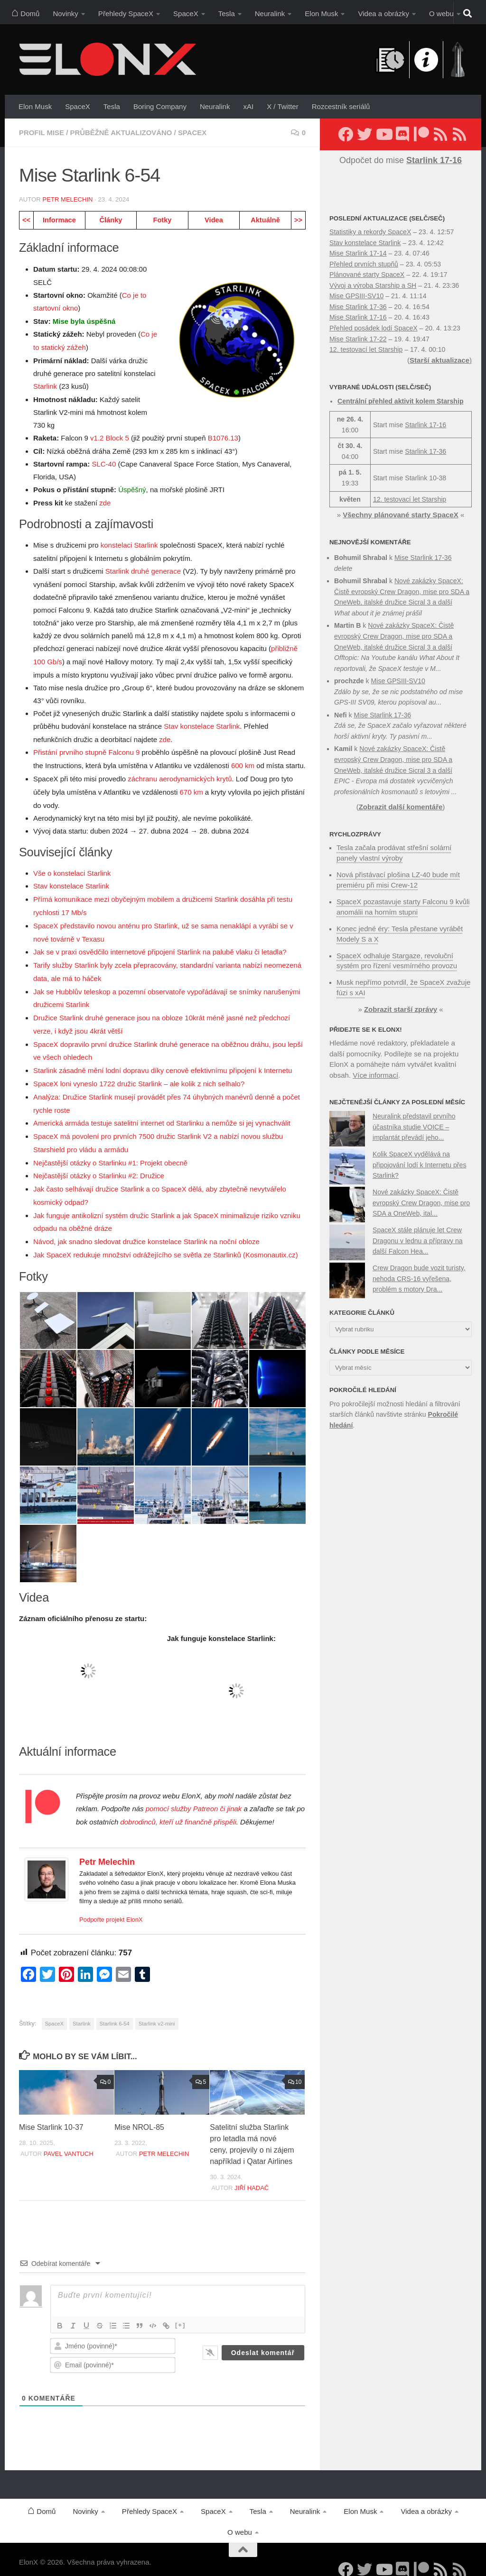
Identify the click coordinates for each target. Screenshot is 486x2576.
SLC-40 (104, 462)
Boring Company (160, 106)
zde (105, 500)
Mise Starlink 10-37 (51, 2111)
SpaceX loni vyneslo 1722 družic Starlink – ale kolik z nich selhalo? (138, 1072)
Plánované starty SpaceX (366, 274)
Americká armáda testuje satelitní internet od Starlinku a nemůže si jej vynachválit (161, 1111)
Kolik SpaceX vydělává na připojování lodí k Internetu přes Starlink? (419, 1159)
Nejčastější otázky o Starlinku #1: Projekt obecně (110, 1149)
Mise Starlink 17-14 (358, 253)
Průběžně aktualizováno (121, 132)
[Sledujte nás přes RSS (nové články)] (440, 134)
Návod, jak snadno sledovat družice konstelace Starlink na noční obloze (146, 1226)
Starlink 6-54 (115, 2007)
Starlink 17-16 (425, 425)
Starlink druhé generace (143, 568)
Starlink (45, 385)
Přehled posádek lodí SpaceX (373, 328)
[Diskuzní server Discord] (402, 134)
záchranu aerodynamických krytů (180, 774)
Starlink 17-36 (425, 451)
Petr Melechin (67, 199)
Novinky (65, 13)
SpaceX (185, 13)
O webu (441, 13)
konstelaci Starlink (129, 543)
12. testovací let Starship (365, 349)
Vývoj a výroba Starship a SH (372, 285)
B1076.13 (223, 436)
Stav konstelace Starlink (202, 722)
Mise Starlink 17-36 (358, 307)
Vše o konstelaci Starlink (72, 867)
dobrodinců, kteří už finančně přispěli (178, 1806)
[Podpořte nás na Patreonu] (421, 134)
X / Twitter (283, 106)
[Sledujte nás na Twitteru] (364, 134)
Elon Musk (321, 13)
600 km (242, 761)
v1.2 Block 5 (109, 436)
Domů (25, 11)
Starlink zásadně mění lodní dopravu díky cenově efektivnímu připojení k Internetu (162, 1059)
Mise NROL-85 (139, 2111)
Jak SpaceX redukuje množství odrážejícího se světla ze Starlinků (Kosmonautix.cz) (165, 1239)
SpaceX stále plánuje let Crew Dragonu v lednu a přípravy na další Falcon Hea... (418, 1235)
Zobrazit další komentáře (401, 807)
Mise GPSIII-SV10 (356, 296)
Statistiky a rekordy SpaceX (370, 232)
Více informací (375, 1070)
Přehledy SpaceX (125, 13)
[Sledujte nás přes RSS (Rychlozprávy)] (459, 134)
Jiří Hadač (251, 2171)
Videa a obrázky (383, 13)
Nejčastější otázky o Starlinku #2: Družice (98, 1162)
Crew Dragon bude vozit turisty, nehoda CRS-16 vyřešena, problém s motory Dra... (419, 1273)
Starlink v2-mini (157, 2007)
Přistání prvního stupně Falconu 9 (86, 748)
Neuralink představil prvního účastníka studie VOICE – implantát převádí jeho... (414, 1121)
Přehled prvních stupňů (363, 264)
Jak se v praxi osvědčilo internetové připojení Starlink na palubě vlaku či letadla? (160, 944)
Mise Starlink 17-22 (358, 339)
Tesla (226, 13)
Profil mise (42, 132)
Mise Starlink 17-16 (358, 317)
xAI (248, 106)
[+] (180, 2308)
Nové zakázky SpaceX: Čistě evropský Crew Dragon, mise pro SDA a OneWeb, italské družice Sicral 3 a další (401, 591)
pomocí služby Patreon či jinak (194, 1792)
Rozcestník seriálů (341, 106)
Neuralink (270, 13)
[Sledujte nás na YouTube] (383, 134)
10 (295, 2065)
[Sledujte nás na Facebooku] (345, 134)
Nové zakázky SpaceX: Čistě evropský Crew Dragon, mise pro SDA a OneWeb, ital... (421, 1197)
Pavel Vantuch (68, 2137)
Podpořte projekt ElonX (111, 1903)
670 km (191, 786)
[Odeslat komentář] (263, 2336)
